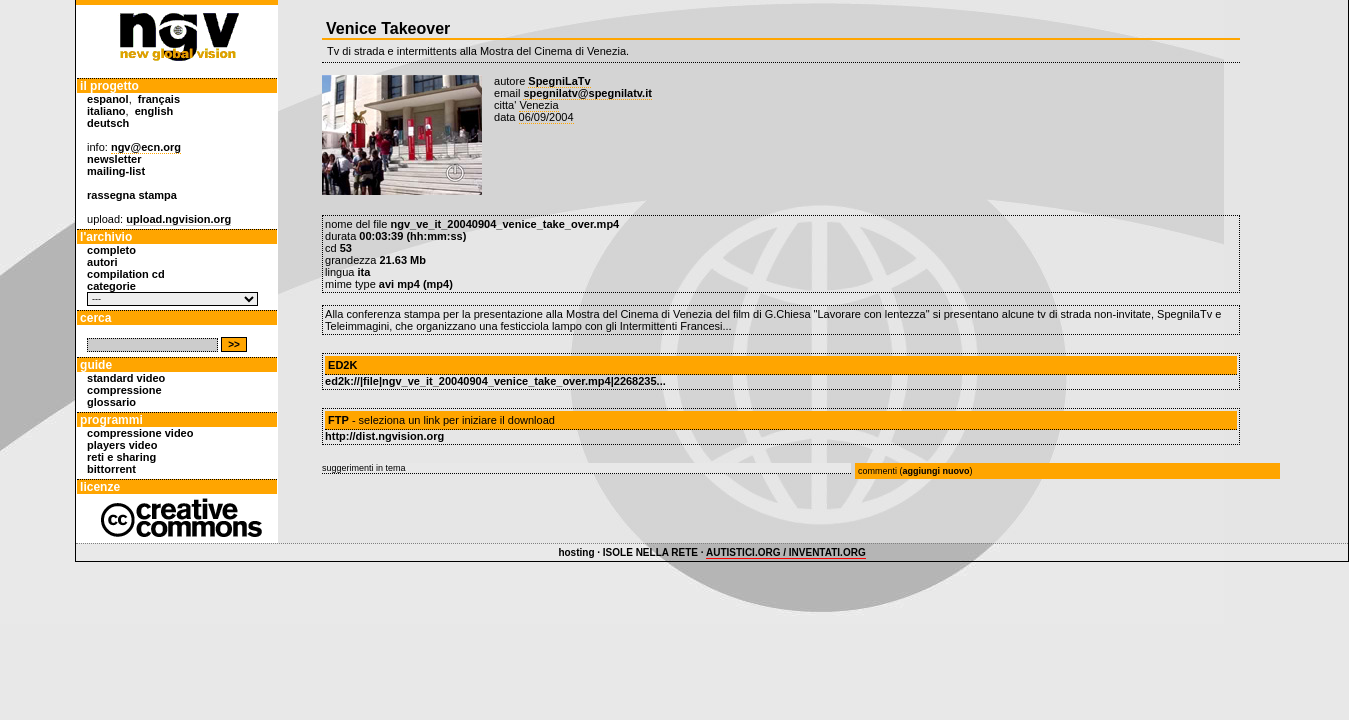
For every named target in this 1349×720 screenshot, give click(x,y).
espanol (108, 99)
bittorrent (111, 469)
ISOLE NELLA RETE (650, 552)
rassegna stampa (132, 195)
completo (111, 250)
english (154, 111)
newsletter (114, 159)
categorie (111, 286)
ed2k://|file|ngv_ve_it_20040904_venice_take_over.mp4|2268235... (495, 381)
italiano (106, 111)
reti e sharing (121, 457)
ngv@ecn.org (146, 147)
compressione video (140, 433)
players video (122, 445)
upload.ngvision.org (178, 219)
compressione (124, 390)
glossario (111, 402)
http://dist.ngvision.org (384, 436)
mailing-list (116, 171)
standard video (126, 378)
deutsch (108, 123)
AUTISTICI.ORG (743, 552)
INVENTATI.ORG (827, 552)
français (159, 99)
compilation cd (126, 274)
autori (102, 262)
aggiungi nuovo (936, 471)
